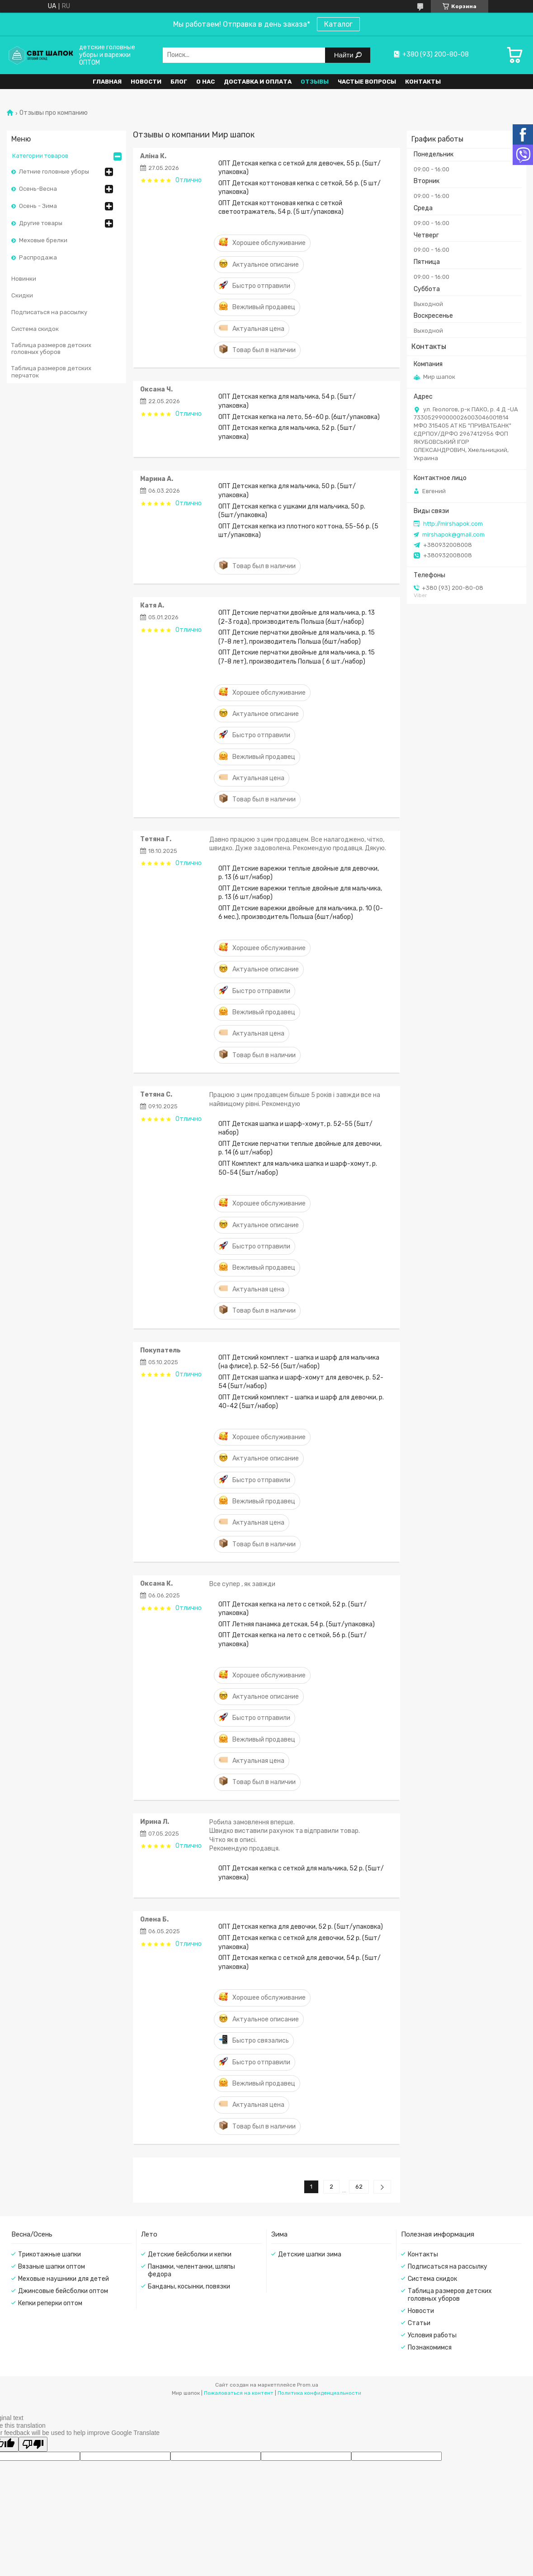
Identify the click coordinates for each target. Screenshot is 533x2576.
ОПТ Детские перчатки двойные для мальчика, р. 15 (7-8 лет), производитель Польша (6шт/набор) (296, 637)
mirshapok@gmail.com (453, 534)
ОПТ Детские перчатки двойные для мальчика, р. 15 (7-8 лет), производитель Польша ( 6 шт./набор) (296, 657)
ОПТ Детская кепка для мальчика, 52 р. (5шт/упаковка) (287, 432)
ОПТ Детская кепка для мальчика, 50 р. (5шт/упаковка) (287, 490)
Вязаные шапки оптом (51, 2266)
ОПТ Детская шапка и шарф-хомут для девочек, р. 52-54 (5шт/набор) (300, 1382)
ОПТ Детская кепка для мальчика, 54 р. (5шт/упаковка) (287, 401)
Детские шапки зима (309, 2254)
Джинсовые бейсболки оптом (63, 2291)
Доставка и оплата (258, 81)
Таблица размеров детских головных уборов (51, 349)
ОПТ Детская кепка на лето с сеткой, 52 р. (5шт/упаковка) (292, 1609)
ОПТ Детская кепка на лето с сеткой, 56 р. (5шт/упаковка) (292, 1639)
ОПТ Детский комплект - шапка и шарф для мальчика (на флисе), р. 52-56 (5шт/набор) (298, 1362)
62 (359, 2186)
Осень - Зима (38, 206)
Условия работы (432, 2335)
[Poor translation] (33, 2444)
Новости (146, 81)
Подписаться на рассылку (49, 312)
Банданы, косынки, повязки (189, 2286)
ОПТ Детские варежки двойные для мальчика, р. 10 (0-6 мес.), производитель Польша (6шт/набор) (300, 912)
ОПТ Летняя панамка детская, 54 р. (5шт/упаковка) (296, 1624)
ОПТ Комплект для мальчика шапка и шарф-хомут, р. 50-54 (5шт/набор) (297, 1168)
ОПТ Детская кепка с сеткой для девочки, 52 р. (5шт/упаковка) (299, 1942)
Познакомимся (430, 2347)
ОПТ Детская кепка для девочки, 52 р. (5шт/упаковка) (300, 1927)
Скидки (22, 295)
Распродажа (38, 257)
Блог (178, 81)
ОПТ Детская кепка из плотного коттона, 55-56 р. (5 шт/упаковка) (298, 531)
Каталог (338, 24)
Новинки (23, 278)
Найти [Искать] (344, 55)
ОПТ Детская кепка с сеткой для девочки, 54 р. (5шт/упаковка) (299, 1962)
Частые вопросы (367, 81)
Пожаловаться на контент (239, 2393)
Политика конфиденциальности (319, 2393)
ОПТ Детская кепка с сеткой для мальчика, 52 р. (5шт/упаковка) (301, 1873)
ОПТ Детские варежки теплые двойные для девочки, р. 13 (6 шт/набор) (298, 873)
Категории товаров (40, 155)
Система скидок (35, 328)
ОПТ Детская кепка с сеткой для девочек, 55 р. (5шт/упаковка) (299, 168)
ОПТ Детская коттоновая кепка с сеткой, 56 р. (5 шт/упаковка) (299, 187)
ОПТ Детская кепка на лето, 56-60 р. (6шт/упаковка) (299, 417)
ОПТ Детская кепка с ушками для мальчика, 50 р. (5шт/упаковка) (291, 511)
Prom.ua (307, 2385)
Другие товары (40, 223)
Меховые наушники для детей (63, 2279)
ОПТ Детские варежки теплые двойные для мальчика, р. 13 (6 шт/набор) (300, 893)
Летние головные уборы (54, 171)
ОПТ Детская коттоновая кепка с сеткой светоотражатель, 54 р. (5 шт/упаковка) (281, 207)
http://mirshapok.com (453, 523)
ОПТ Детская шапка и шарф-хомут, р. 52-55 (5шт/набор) (295, 1128)
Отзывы (315, 81)
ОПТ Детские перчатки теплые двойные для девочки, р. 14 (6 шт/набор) (300, 1148)
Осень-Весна (38, 188)
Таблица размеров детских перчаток (51, 372)
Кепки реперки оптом (50, 2303)
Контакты (423, 81)
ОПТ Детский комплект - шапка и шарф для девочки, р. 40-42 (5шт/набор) (301, 1402)
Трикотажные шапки (49, 2254)
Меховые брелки (43, 240)
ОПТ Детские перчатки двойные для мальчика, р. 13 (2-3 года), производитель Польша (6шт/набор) (296, 617)
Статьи (419, 2323)
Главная (107, 81)
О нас (205, 81)
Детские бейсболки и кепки (189, 2254)
